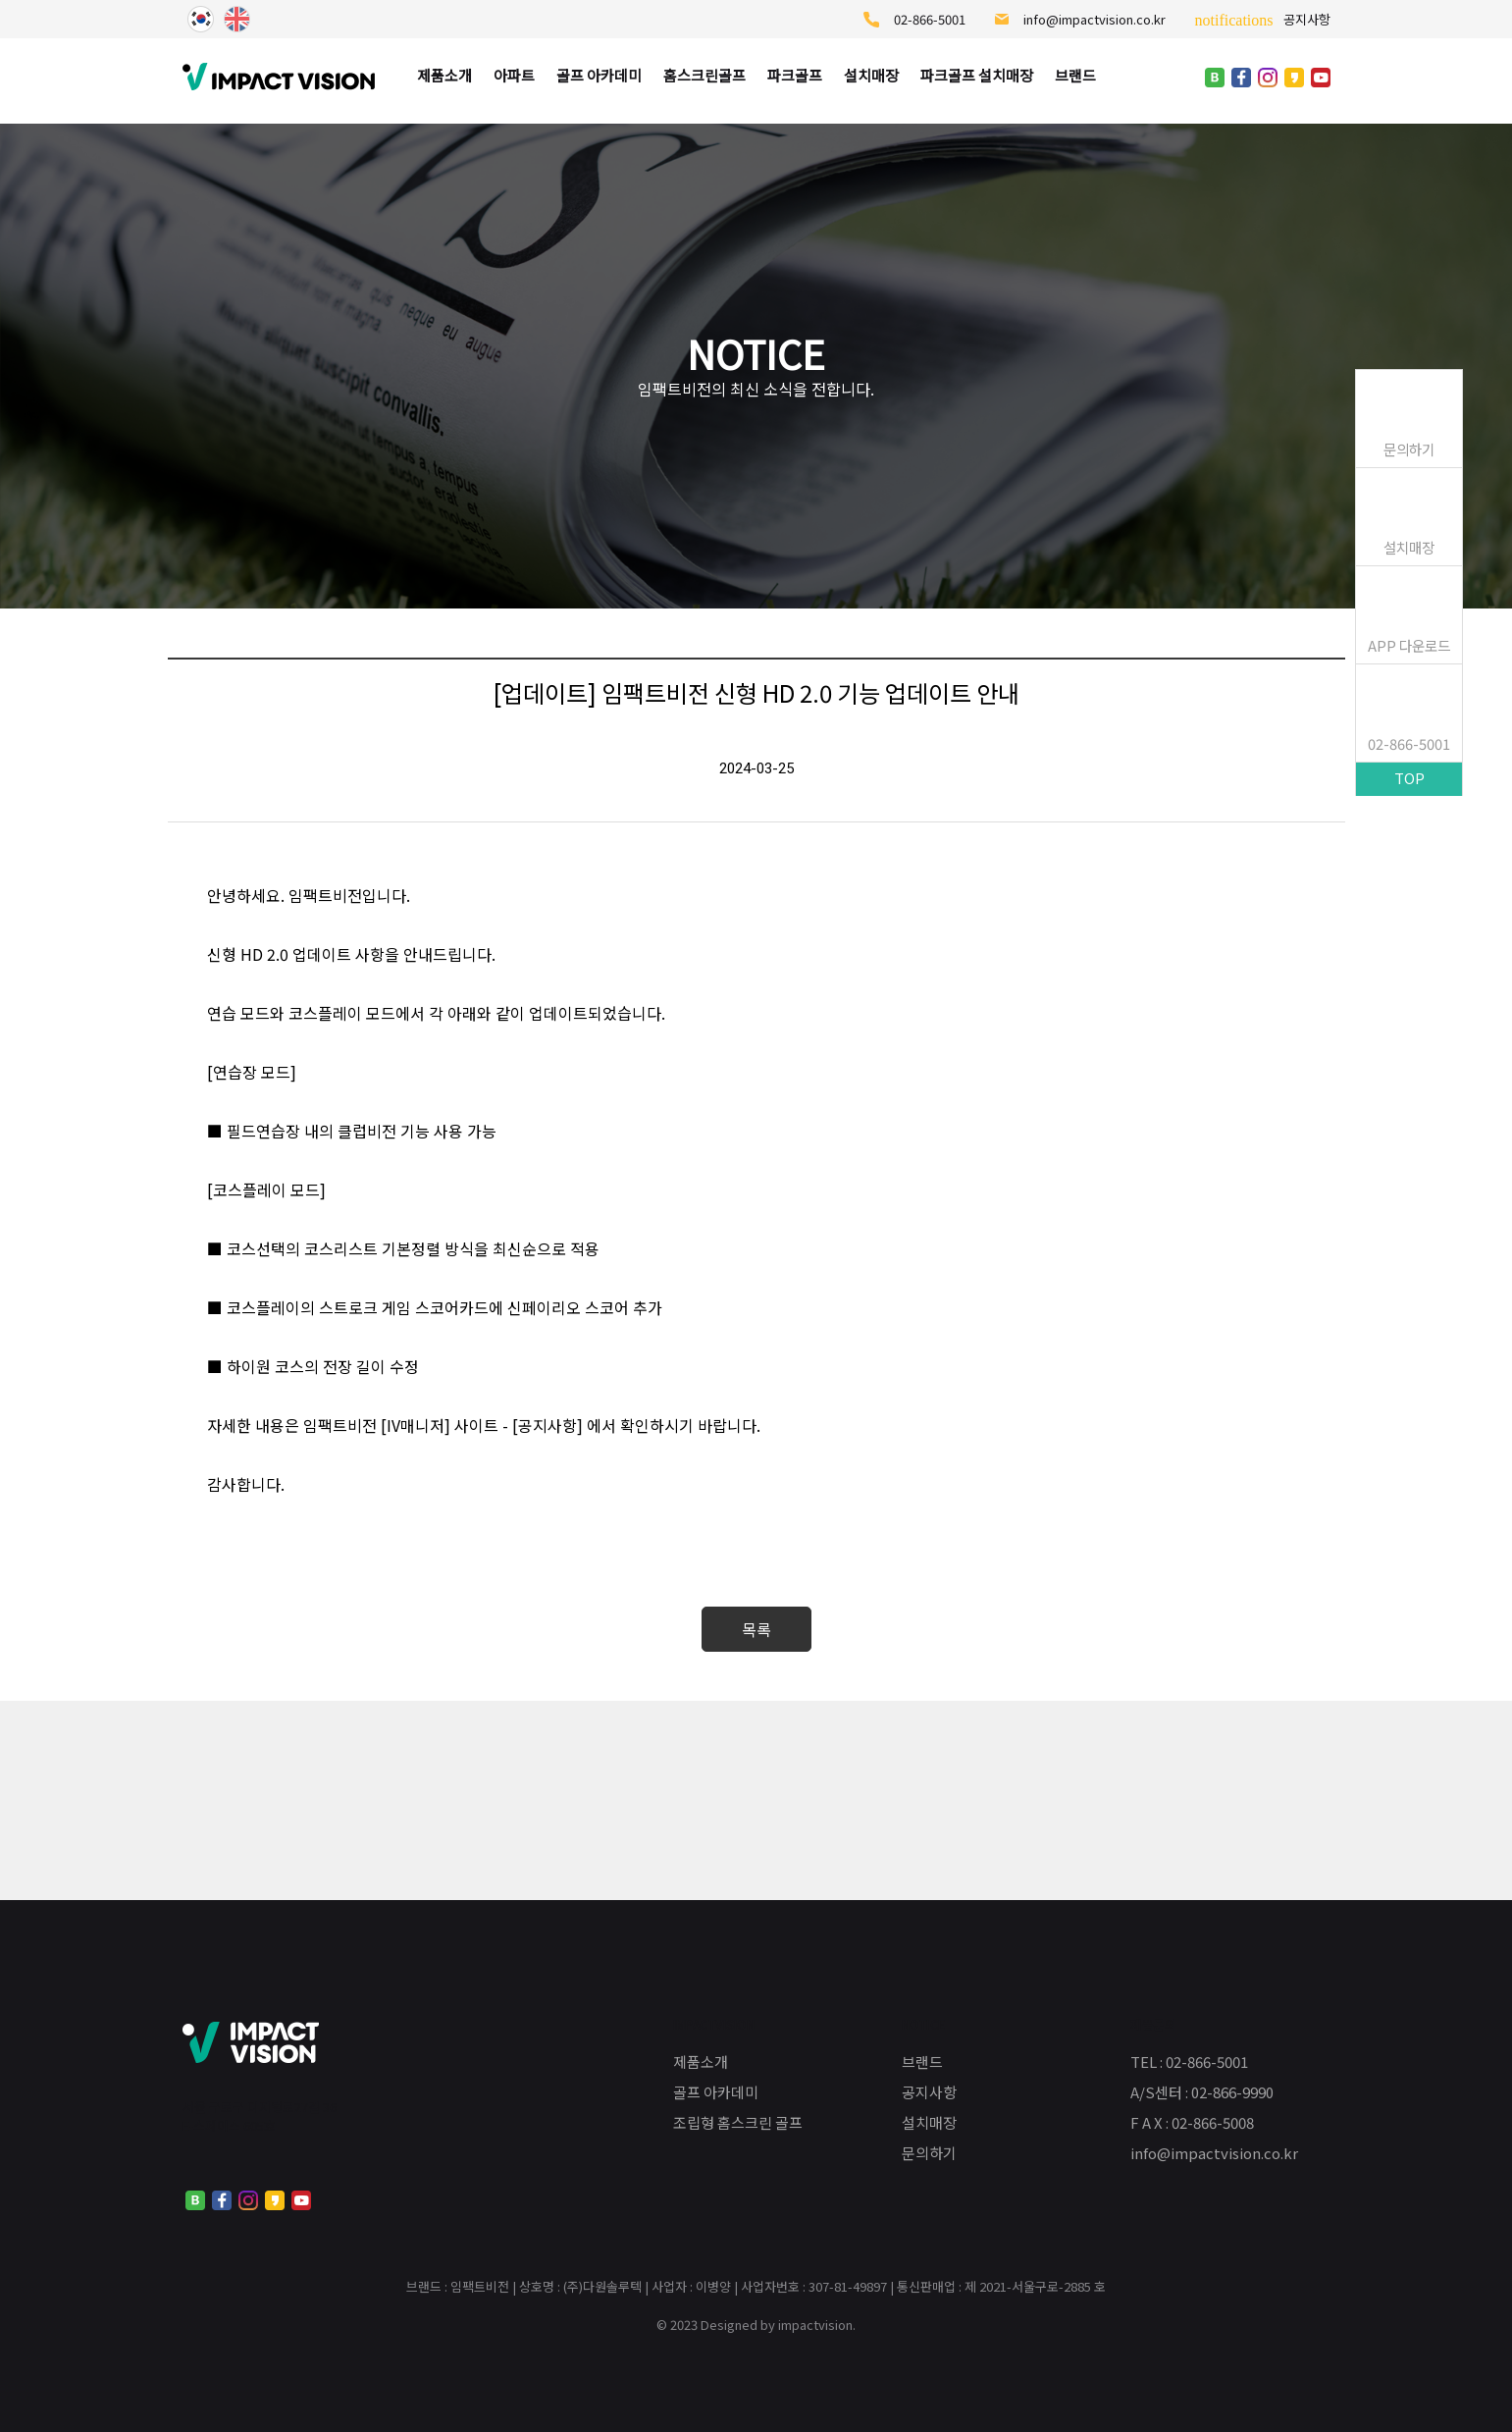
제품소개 (700, 2061)
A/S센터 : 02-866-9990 (1202, 2092)
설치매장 (1408, 547)
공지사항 (1262, 19)
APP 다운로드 (1409, 645)
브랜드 (922, 2061)
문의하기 (1408, 449)
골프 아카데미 (715, 2092)
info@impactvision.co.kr (1080, 19)
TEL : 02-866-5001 (1189, 2061)
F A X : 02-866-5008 (1192, 2122)
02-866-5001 (914, 19)
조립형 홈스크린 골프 (738, 2122)
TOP (1409, 777)
